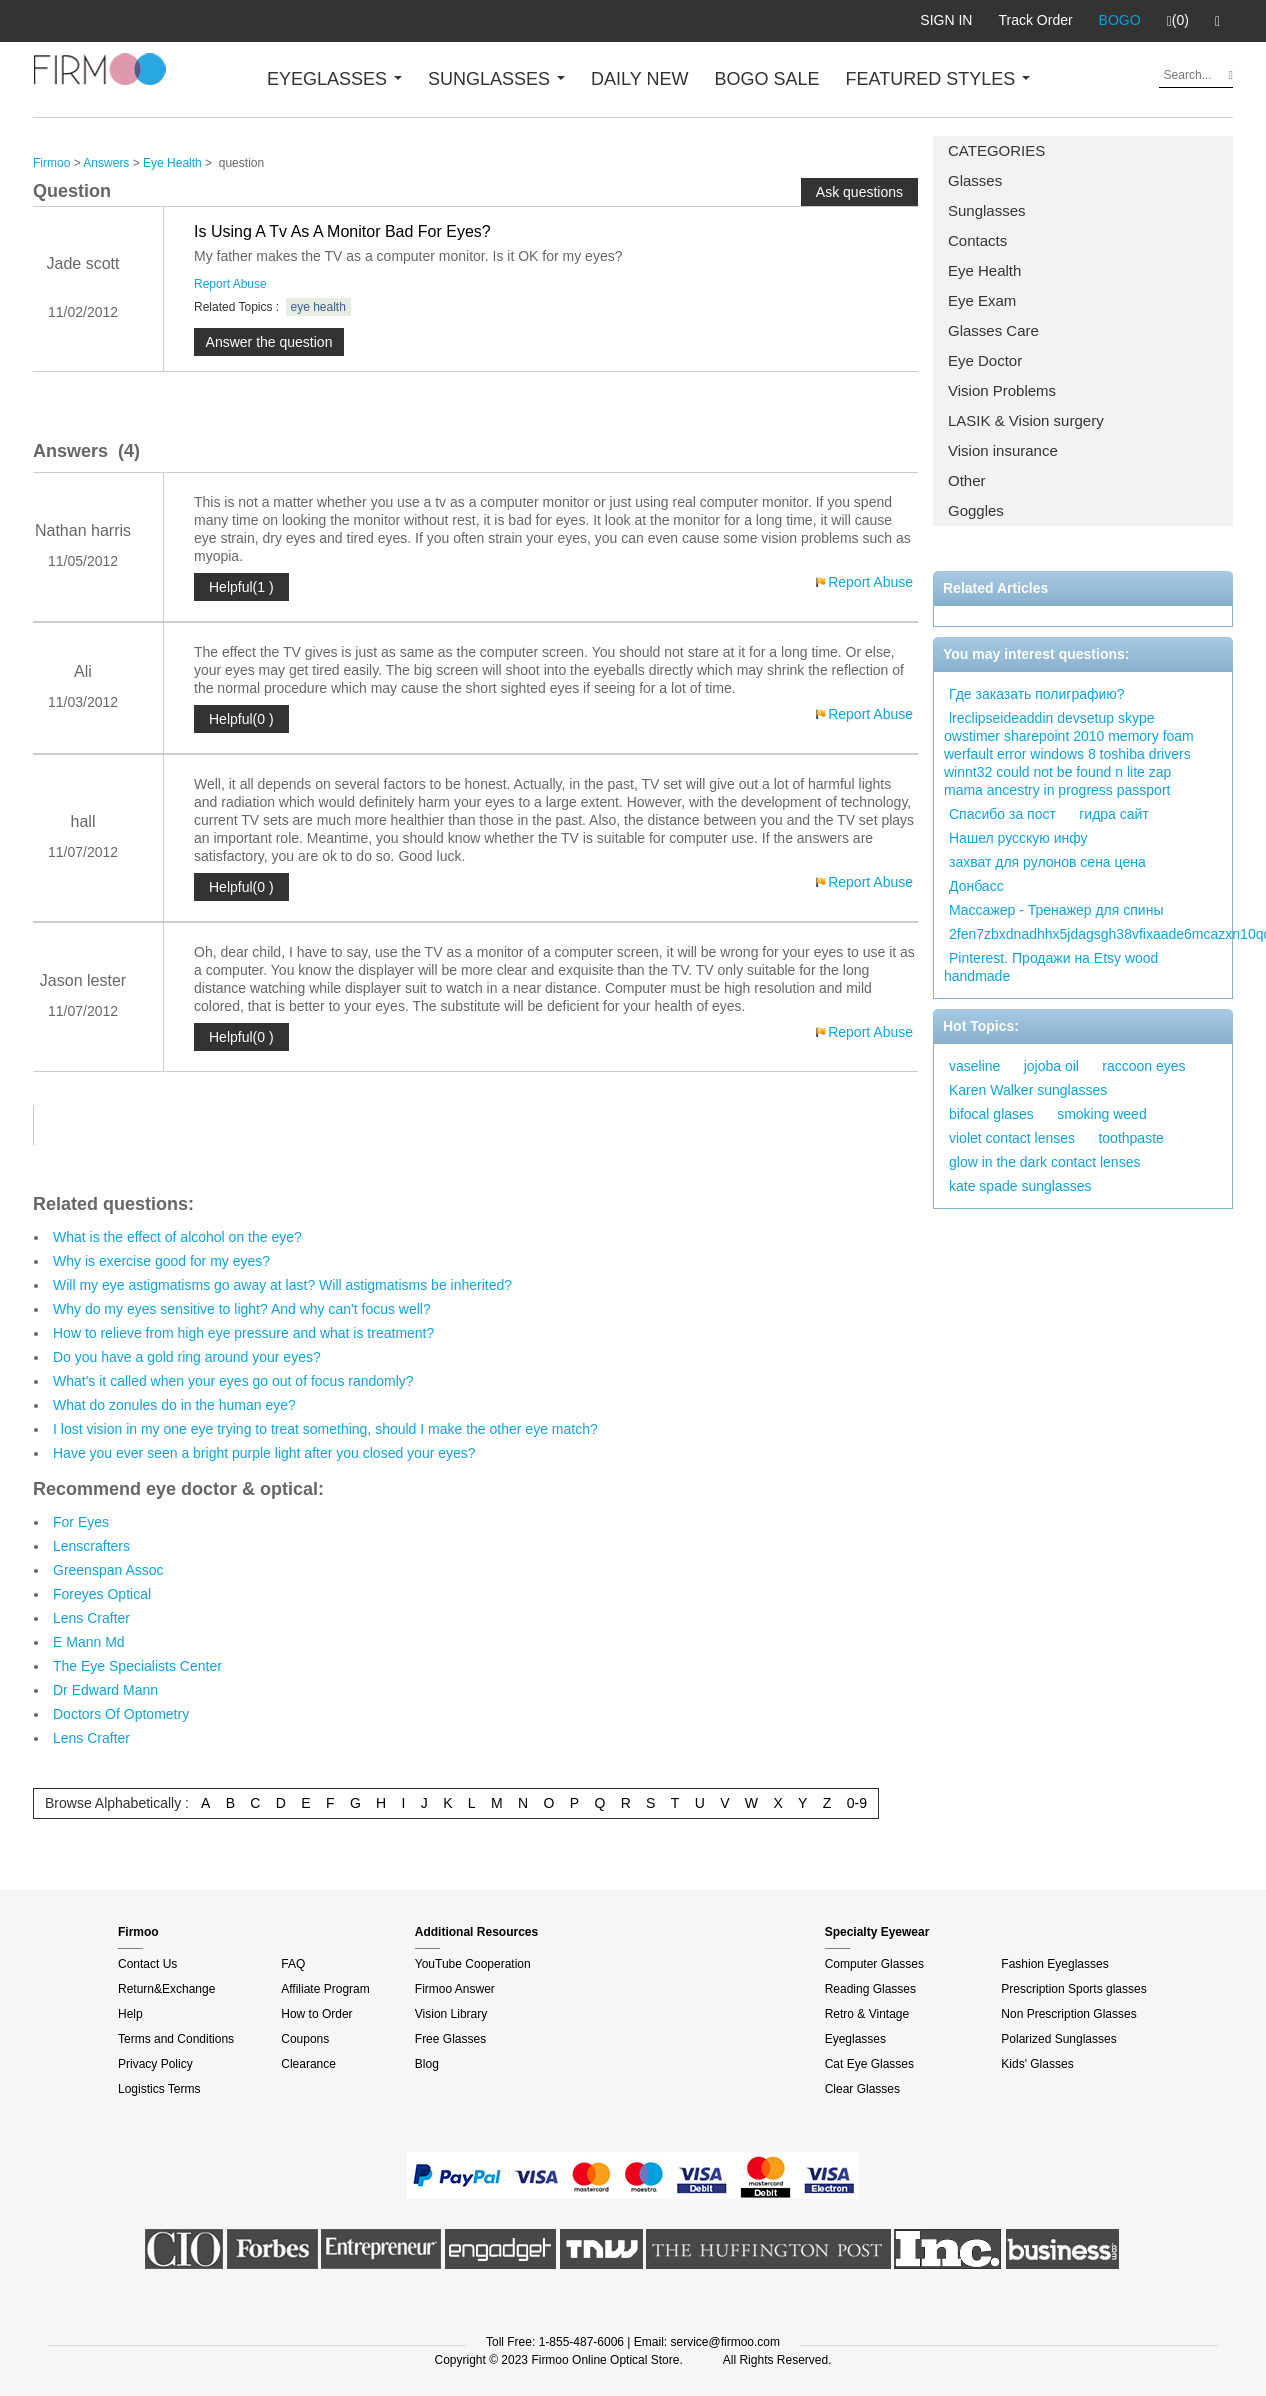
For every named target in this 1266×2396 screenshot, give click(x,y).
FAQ (293, 1964)
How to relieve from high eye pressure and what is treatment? (243, 1333)
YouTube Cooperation (473, 1964)
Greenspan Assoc (108, 1570)
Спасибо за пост (1002, 814)
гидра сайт (1114, 814)
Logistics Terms (159, 2089)
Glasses (975, 180)
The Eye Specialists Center (137, 1666)
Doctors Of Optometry (121, 1714)
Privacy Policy (155, 2064)
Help (130, 2014)
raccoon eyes (1143, 1066)
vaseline (974, 1066)
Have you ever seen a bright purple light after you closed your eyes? (264, 1453)
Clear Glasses (862, 2089)
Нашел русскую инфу (1018, 838)
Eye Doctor (985, 360)
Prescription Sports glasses (1073, 1989)
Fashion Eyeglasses (1054, 1964)
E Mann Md (89, 1642)
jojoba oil (1051, 1066)
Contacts (977, 240)
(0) (1178, 21)
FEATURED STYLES (938, 79)
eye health (318, 307)
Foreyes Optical (102, 1594)
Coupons (305, 2039)
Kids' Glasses (1037, 2064)
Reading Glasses (870, 1989)
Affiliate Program (325, 1989)
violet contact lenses (1012, 1138)
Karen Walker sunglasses (1028, 1090)
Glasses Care (993, 330)
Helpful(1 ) (241, 587)
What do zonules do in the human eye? (174, 1405)
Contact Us (147, 1964)
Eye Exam (982, 300)
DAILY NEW (639, 79)
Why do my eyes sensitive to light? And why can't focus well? (242, 1309)
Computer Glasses (874, 1964)
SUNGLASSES (496, 79)
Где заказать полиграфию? (1037, 694)
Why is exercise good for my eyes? (161, 1261)
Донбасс (976, 886)
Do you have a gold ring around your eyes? (187, 1357)
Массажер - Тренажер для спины (1056, 910)
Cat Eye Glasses (869, 2064)
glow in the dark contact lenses (1044, 1162)
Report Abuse (230, 284)
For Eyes (81, 1522)
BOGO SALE (766, 79)
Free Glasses (450, 2039)
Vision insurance (1003, 450)
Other (967, 480)
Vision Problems (1002, 390)
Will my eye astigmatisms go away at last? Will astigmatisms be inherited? (282, 1285)
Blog (427, 2064)
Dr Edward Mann (105, 1690)
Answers (106, 163)
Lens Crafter (91, 1618)
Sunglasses (987, 210)
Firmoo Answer (455, 1989)
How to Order (316, 2014)
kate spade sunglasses (1020, 1186)
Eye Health (984, 270)
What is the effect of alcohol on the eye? (177, 1237)
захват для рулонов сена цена (1047, 862)
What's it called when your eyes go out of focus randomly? (233, 1381)
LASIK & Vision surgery (1026, 420)
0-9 (857, 1803)
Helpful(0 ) (241, 719)
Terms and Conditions (176, 2039)
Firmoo (51, 163)
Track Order (1035, 20)
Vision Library (451, 2014)
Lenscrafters (91, 1546)
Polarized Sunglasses (1058, 2039)
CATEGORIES (996, 150)
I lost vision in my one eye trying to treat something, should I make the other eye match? (325, 1429)
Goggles (976, 510)
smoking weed (1102, 1114)
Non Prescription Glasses (1068, 2014)
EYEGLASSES (334, 79)
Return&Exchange (166, 1989)
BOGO (1120, 20)
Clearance (308, 2064)
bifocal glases (991, 1114)
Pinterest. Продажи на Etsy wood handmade (1051, 967)
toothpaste (1130, 1138)
